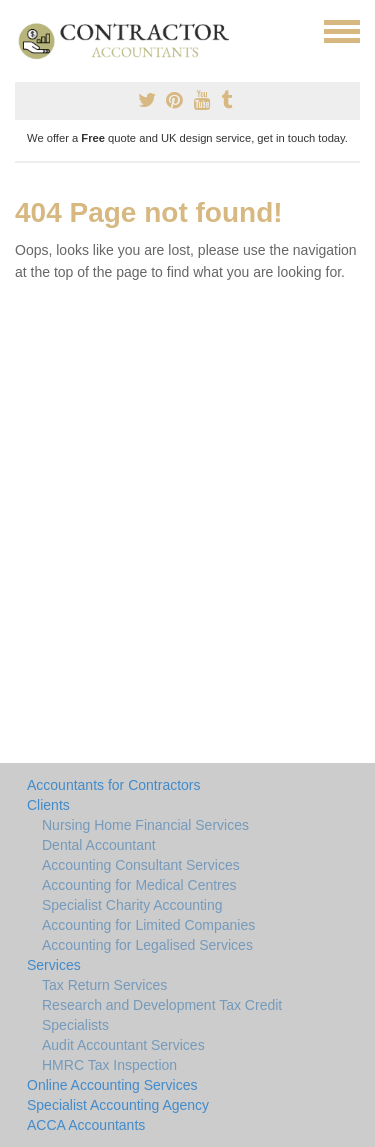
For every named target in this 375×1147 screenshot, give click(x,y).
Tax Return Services (104, 985)
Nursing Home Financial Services (145, 825)
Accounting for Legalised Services (147, 945)
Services (54, 965)
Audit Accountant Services (123, 1045)
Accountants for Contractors (114, 785)
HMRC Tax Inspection (109, 1065)
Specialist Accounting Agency (118, 1105)
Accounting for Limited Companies (148, 925)
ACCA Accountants (86, 1125)
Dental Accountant (99, 845)
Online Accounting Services (112, 1085)
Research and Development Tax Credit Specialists (162, 1015)
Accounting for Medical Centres (139, 885)
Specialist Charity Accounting (132, 905)
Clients (48, 805)
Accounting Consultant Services (141, 865)
